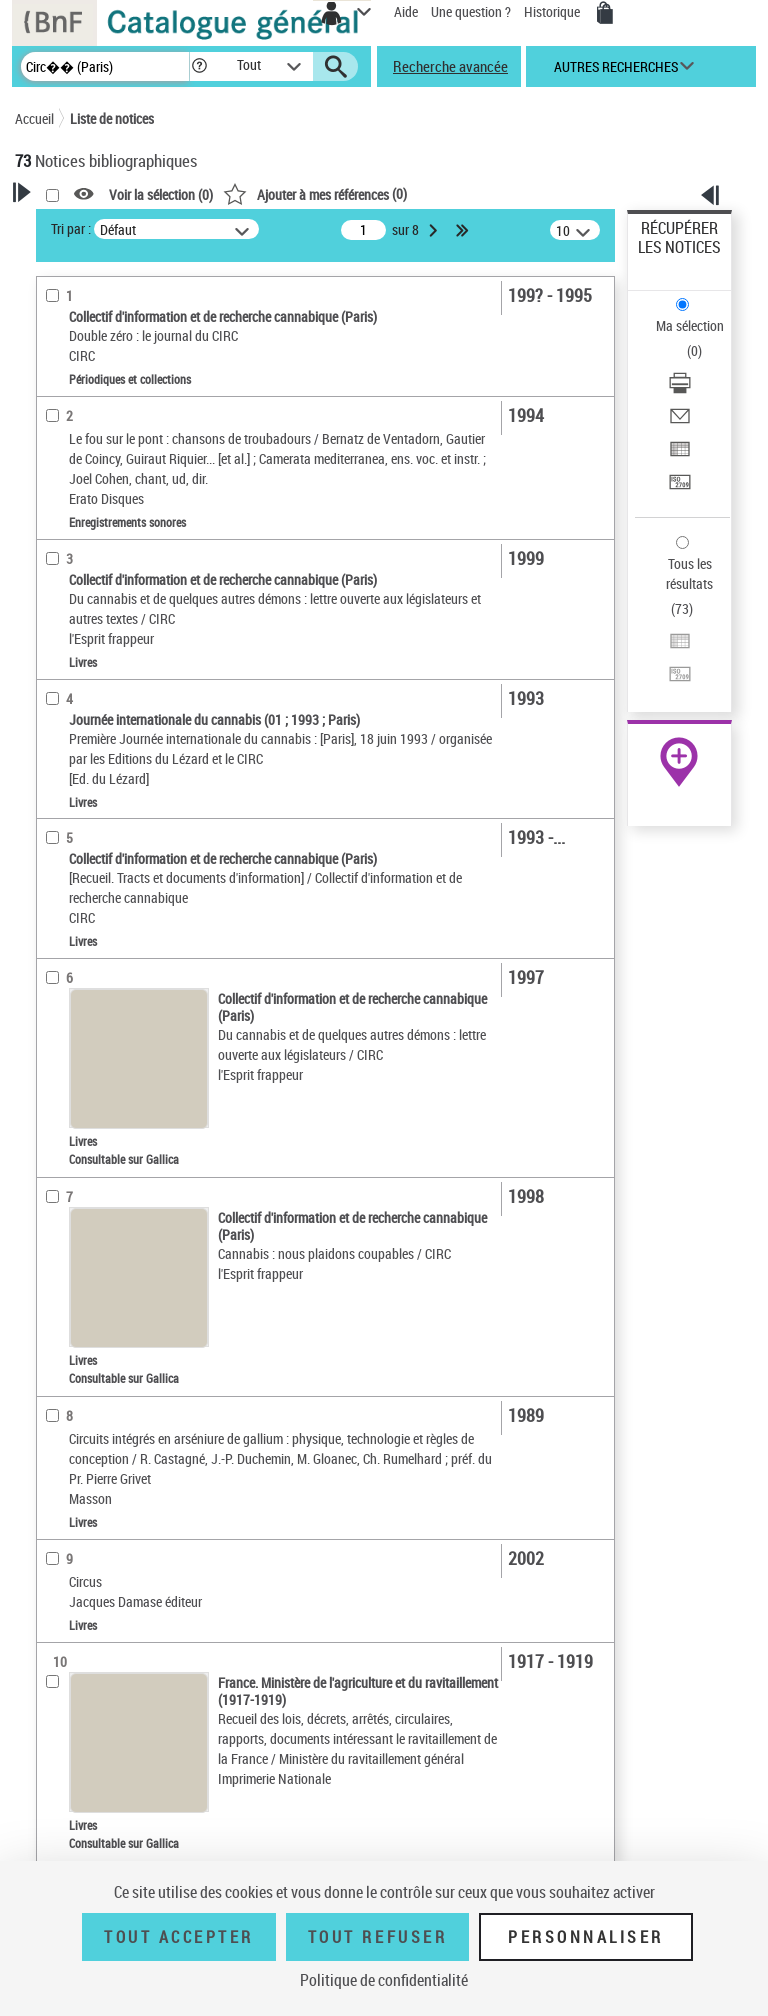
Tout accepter (179, 1937)
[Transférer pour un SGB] (680, 488)
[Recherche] (105, 66)
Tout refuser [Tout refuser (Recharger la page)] (377, 1937)
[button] (199, 66)
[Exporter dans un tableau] (680, 455)
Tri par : (71, 228)
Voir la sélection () (161, 194)
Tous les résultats (689, 573)
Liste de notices (112, 118)
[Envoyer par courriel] (680, 422)
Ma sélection (690, 325)
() (315, 193)
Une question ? (471, 11)
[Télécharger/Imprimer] (680, 389)
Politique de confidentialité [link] (384, 1980)
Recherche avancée (450, 66)
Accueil (34, 118)
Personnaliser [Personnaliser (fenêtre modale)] (586, 1937)
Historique (553, 11)
